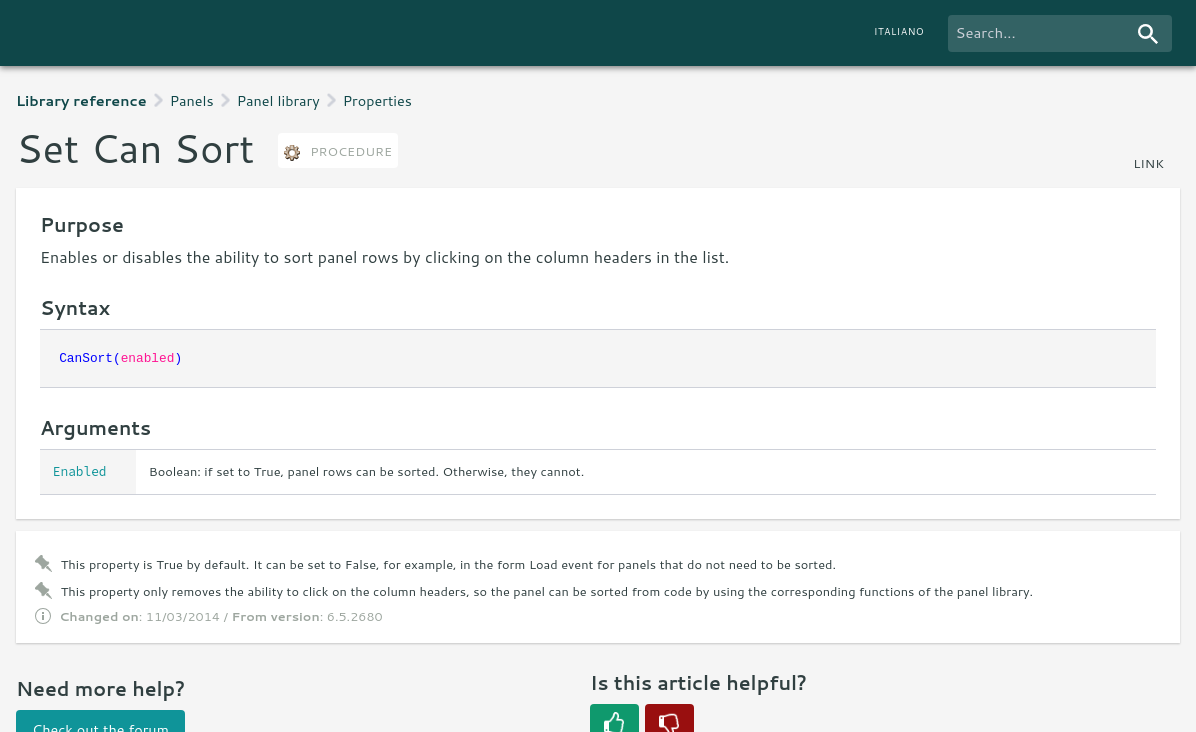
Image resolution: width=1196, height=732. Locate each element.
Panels (192, 100)
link (1148, 163)
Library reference (81, 100)
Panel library (278, 100)
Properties (377, 100)
